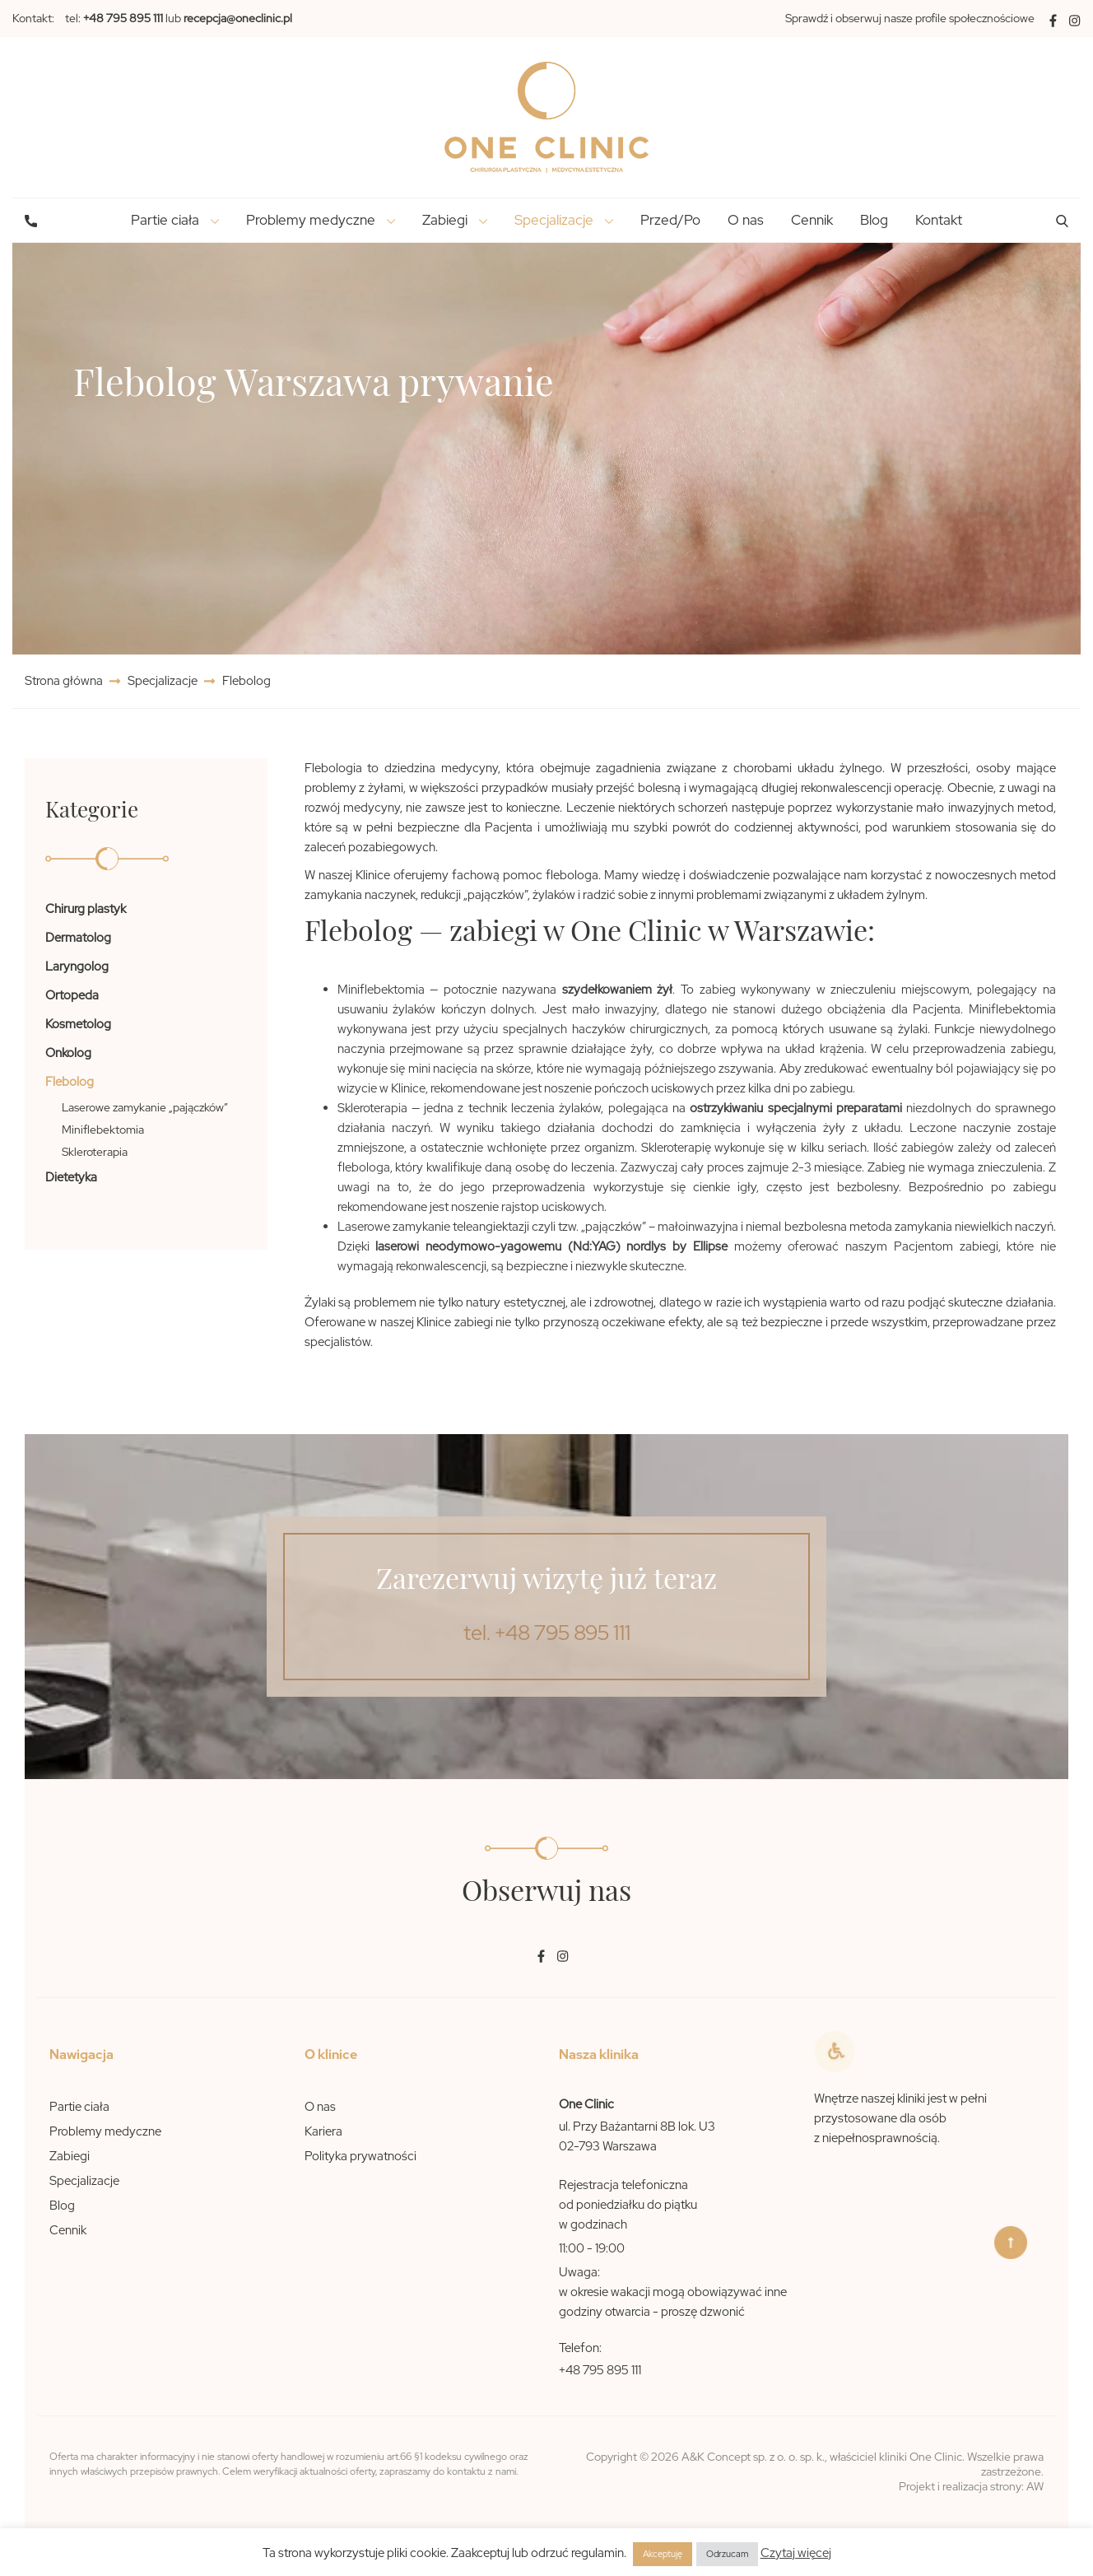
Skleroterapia (95, 1151)
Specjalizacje (163, 681)
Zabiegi (69, 2156)
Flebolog (69, 1082)
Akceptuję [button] (662, 2554)
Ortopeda (72, 995)
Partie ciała (79, 2107)
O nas (746, 220)
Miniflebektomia (103, 1129)
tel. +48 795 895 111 (546, 1633)
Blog (874, 220)
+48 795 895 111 (600, 2370)
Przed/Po (670, 220)
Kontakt (938, 220)
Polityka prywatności (360, 2156)
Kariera (323, 2131)
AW (1035, 2486)
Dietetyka (71, 1177)
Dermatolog (78, 937)
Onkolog (68, 1053)
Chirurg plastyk (85, 909)
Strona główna (65, 681)
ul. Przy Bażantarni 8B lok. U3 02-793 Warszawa (637, 2136)
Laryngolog (77, 966)
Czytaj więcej (795, 2553)
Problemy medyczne (105, 2131)
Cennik (812, 220)
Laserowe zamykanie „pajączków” (145, 1107)
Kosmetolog (78, 1024)
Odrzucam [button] (727, 2554)
